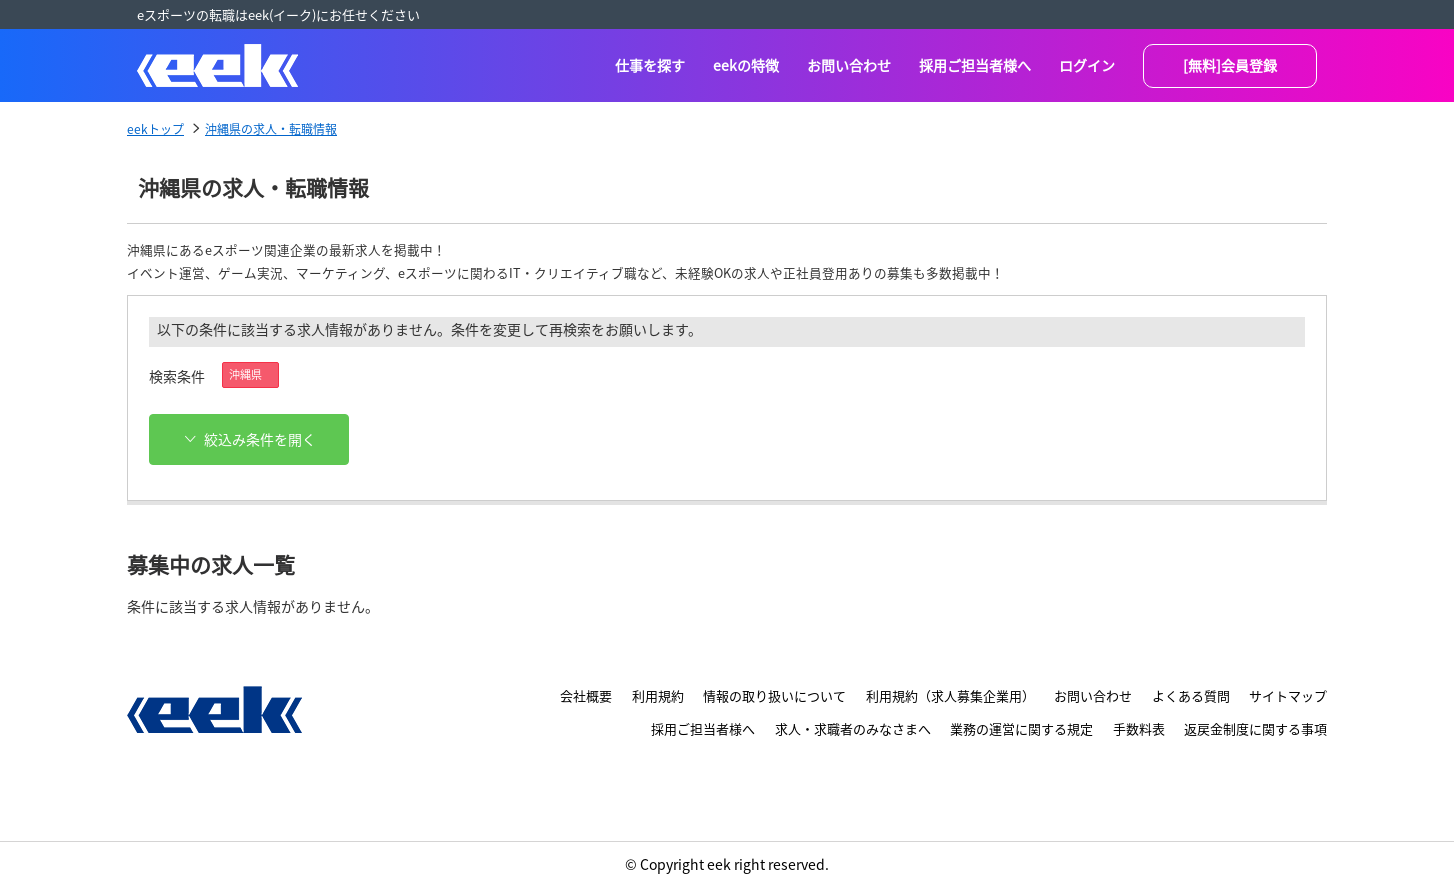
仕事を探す (650, 65)
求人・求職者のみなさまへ (853, 728)
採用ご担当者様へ (975, 65)
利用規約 (658, 695)
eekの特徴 (746, 65)
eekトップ (155, 128)
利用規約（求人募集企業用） (950, 695)
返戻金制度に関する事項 (1255, 728)
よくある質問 (1191, 695)
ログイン (1087, 65)
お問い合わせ (849, 65)
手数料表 (1139, 728)
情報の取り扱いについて (774, 695)
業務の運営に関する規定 (1021, 728)
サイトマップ (1288, 695)
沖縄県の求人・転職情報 (271, 128)
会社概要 (586, 695)
